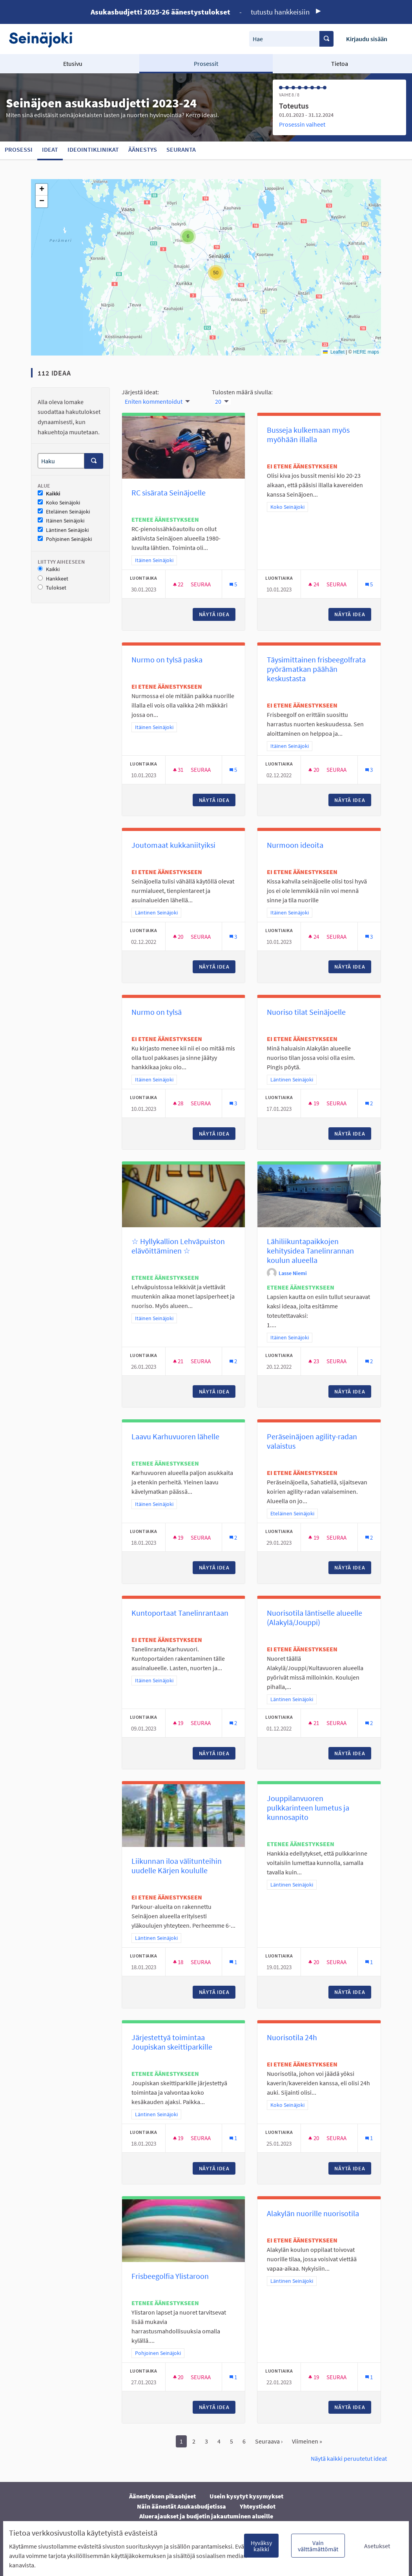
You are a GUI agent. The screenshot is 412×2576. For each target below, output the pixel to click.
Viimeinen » (307, 2441)
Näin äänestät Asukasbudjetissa (181, 2506)
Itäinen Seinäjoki (61, 520)
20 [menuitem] (218, 401)
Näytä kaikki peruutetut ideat (349, 2458)
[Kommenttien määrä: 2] (369, 1103)
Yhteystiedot (257, 2506)
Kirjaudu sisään (366, 39)
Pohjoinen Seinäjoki (65, 539)
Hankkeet (53, 578)
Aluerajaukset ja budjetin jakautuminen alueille (206, 2516)
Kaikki (49, 493)
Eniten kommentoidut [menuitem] (153, 401)
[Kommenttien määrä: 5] (233, 584)
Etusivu (72, 63)
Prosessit (206, 63)
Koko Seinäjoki (59, 502)
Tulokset (52, 587)
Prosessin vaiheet (302, 124)
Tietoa (339, 63)
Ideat (50, 149)
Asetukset (377, 2546)
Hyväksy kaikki (261, 2546)
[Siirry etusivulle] (44, 39)
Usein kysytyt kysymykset (246, 2496)
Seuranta (181, 149)
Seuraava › (269, 2441)
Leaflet (334, 352)
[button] (188, 236)
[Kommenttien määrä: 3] (369, 770)
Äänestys (142, 149)
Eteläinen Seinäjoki (64, 511)
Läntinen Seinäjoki (63, 530)
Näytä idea (217, 614)
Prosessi (19, 149)
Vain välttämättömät (318, 2546)
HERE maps (366, 352)
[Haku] (61, 460)
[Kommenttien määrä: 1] (233, 1962)
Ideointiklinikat (93, 149)
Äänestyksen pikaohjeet (162, 2496)
